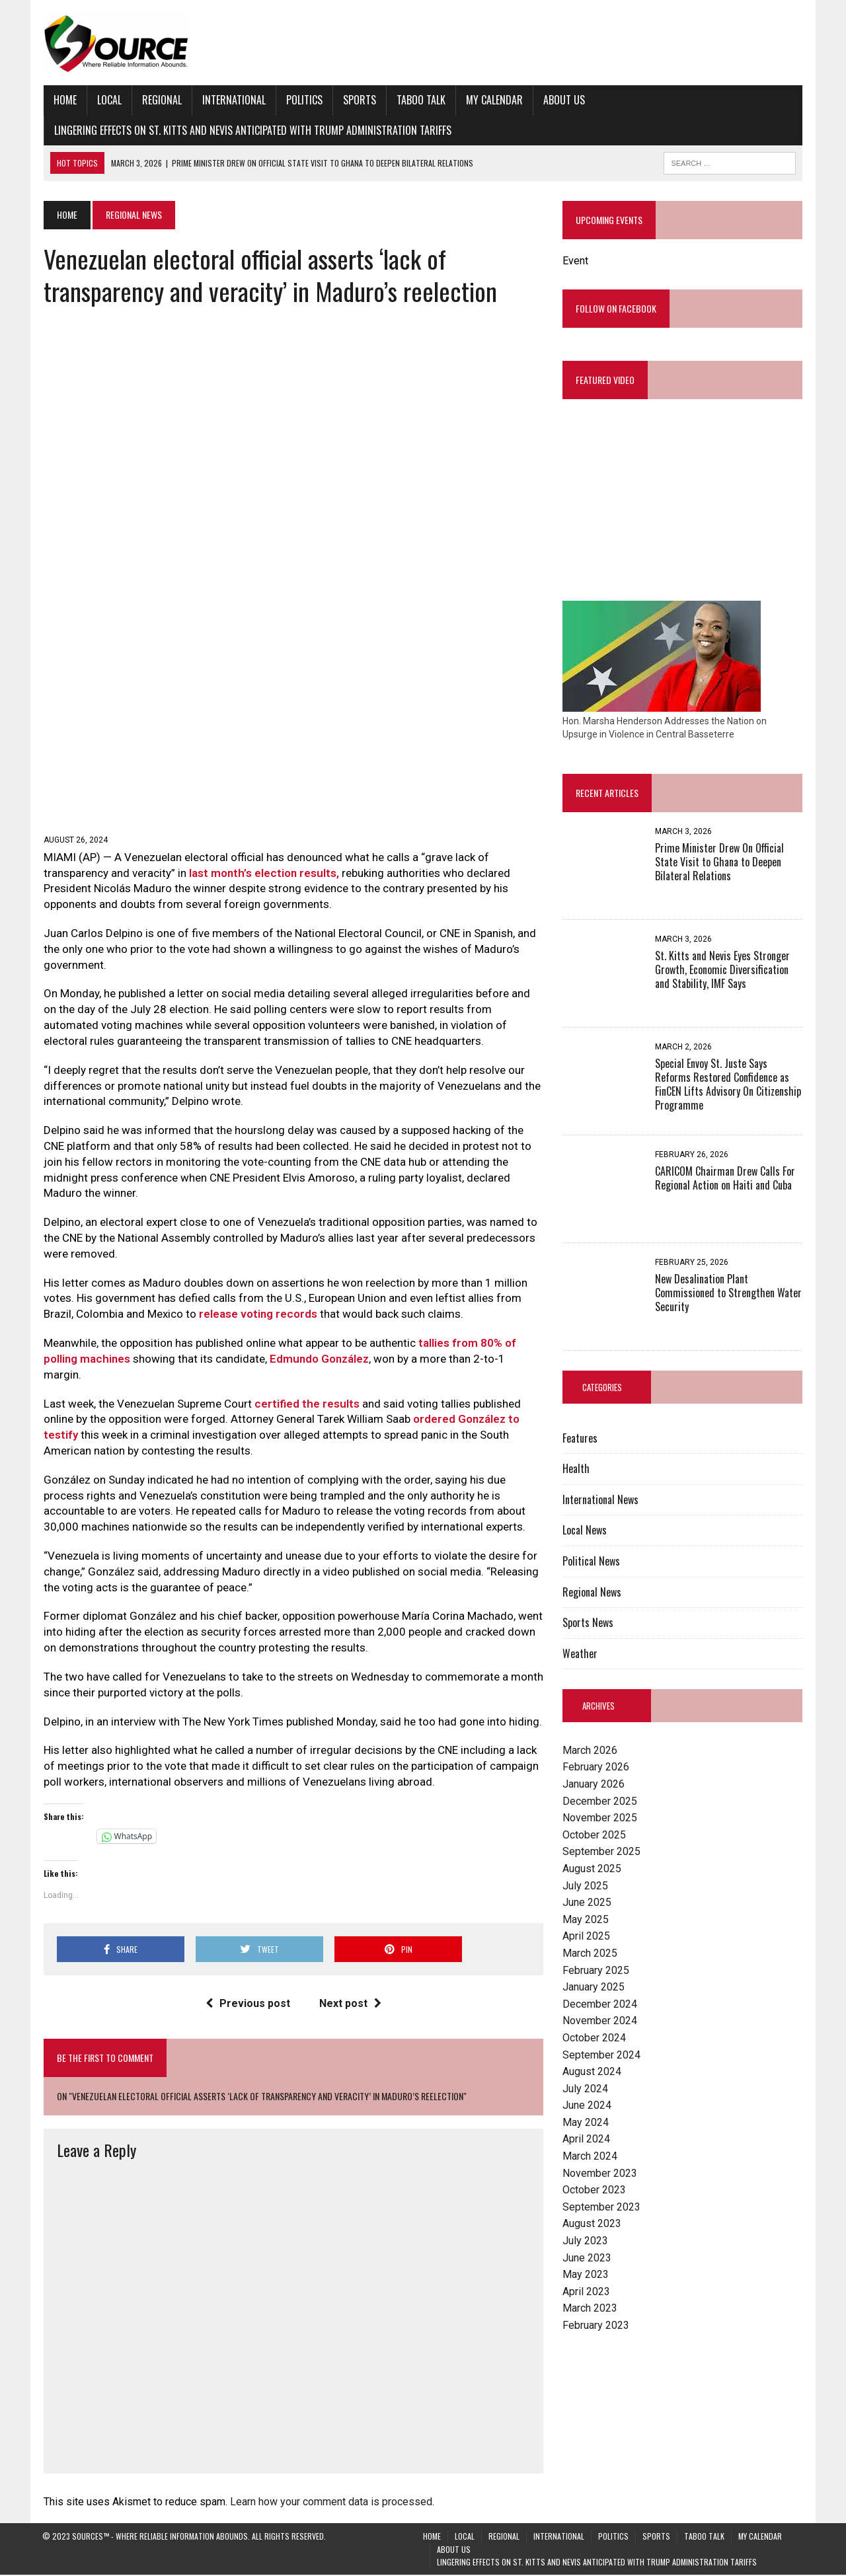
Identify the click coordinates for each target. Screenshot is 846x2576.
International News (600, 1499)
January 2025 (593, 1987)
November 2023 (599, 2173)
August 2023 (591, 2224)
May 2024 (585, 2122)
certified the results (305, 1405)
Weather (579, 1653)
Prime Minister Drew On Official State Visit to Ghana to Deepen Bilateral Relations (719, 862)
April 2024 (586, 2139)
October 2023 (594, 2190)
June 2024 (586, 2106)
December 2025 (599, 1801)
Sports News (587, 1623)
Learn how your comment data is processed (330, 2502)
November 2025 (599, 1818)
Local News (584, 1530)
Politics (303, 100)
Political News (591, 1562)
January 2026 (593, 1784)
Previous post (247, 2004)
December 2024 (599, 2004)
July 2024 (585, 2088)
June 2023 (586, 2258)
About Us (563, 100)
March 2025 (589, 1954)
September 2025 (601, 1852)
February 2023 (595, 2326)
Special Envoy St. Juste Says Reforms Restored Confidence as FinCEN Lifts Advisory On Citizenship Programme (728, 1084)
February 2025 (595, 1970)
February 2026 (595, 1767)
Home (63, 100)
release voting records (257, 1315)
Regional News (591, 1592)
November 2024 (599, 2021)
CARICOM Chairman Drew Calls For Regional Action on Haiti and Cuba (725, 1178)
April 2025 (586, 1936)
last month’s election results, (263, 874)
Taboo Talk (419, 100)
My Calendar (493, 100)
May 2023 (585, 2275)
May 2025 (585, 1919)
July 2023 (585, 2241)
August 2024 (591, 2072)
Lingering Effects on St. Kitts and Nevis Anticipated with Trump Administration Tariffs (251, 130)
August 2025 (591, 1869)
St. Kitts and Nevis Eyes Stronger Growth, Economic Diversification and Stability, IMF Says (722, 970)
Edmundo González (317, 1360)
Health (576, 1469)
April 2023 (586, 2291)
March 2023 (589, 2308)
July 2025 (585, 1885)
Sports (358, 100)
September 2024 (601, 2055)
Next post (350, 2004)
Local (108, 100)
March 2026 (589, 1750)
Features (579, 1438)
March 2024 (589, 2156)
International (232, 100)
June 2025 (586, 1903)
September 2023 (601, 2207)
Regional (160, 100)
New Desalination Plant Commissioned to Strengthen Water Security (728, 1293)
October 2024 (594, 2037)
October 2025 (594, 1835)
